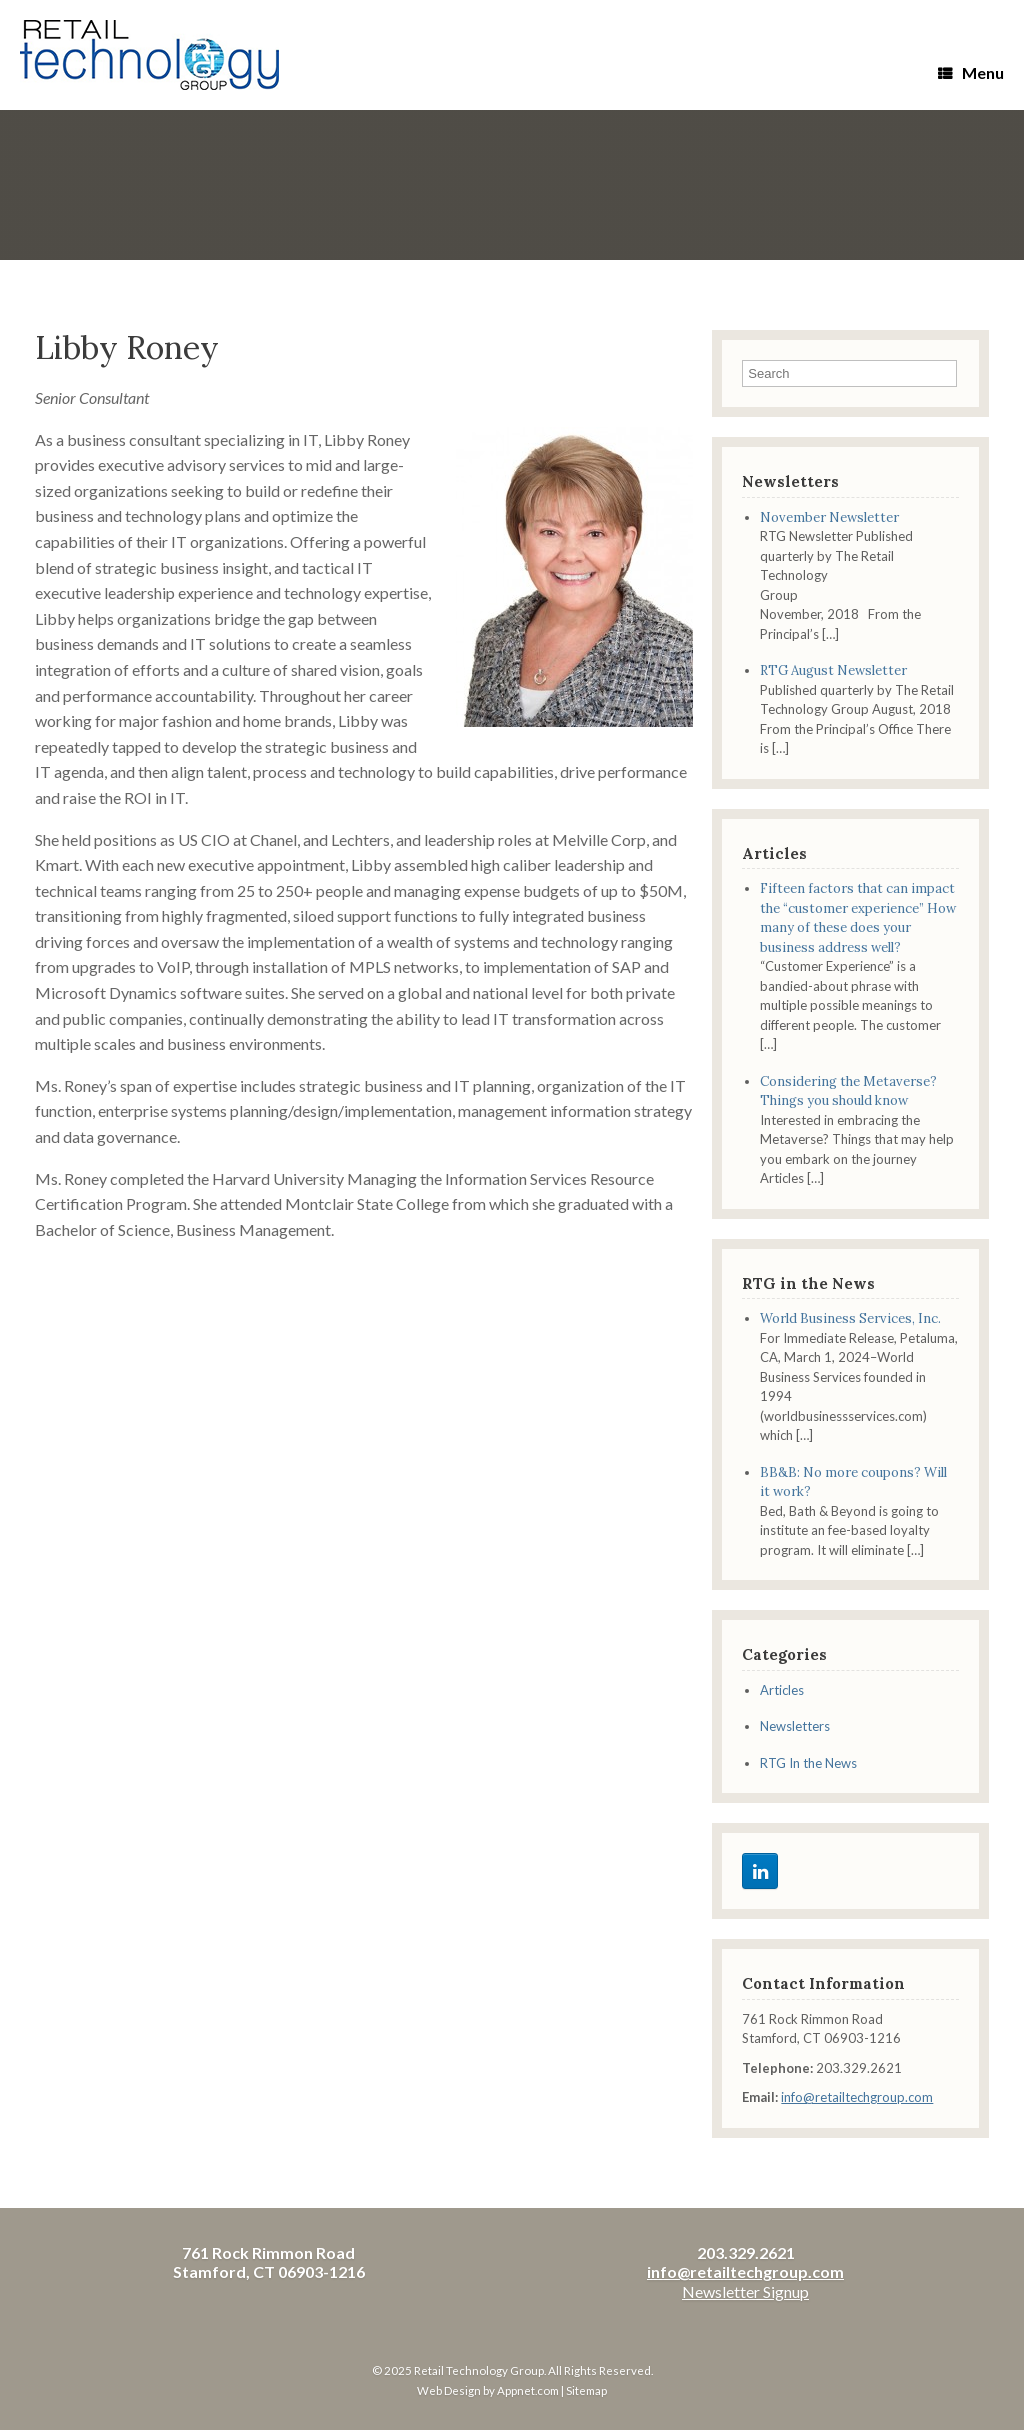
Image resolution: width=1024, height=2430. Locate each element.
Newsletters (795, 1726)
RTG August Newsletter (833, 670)
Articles (782, 1690)
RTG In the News (808, 1763)
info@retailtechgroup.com (857, 2097)
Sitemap (586, 2390)
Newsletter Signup (745, 2291)
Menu (971, 72)
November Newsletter (829, 517)
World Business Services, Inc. (850, 1318)
